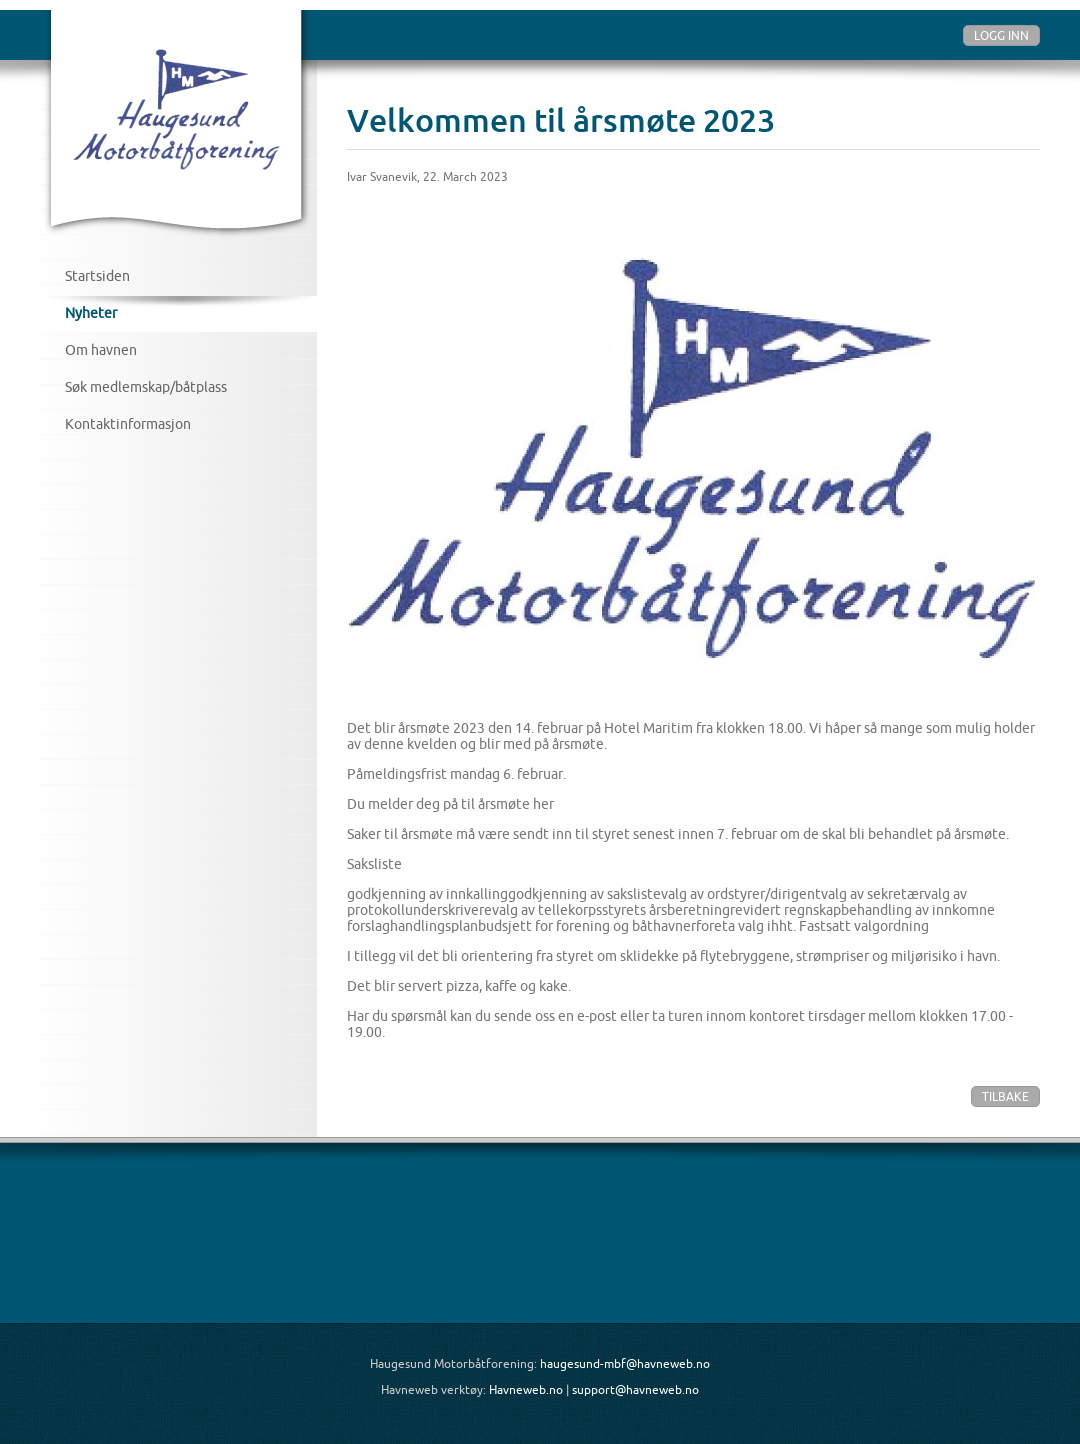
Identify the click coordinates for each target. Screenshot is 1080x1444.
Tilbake (1005, 1096)
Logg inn (1001, 35)
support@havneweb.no (635, 1389)
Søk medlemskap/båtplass (146, 387)
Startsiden (97, 276)
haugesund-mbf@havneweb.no (625, 1363)
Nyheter (91, 313)
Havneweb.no (526, 1389)
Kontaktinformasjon (128, 424)
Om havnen (101, 350)
